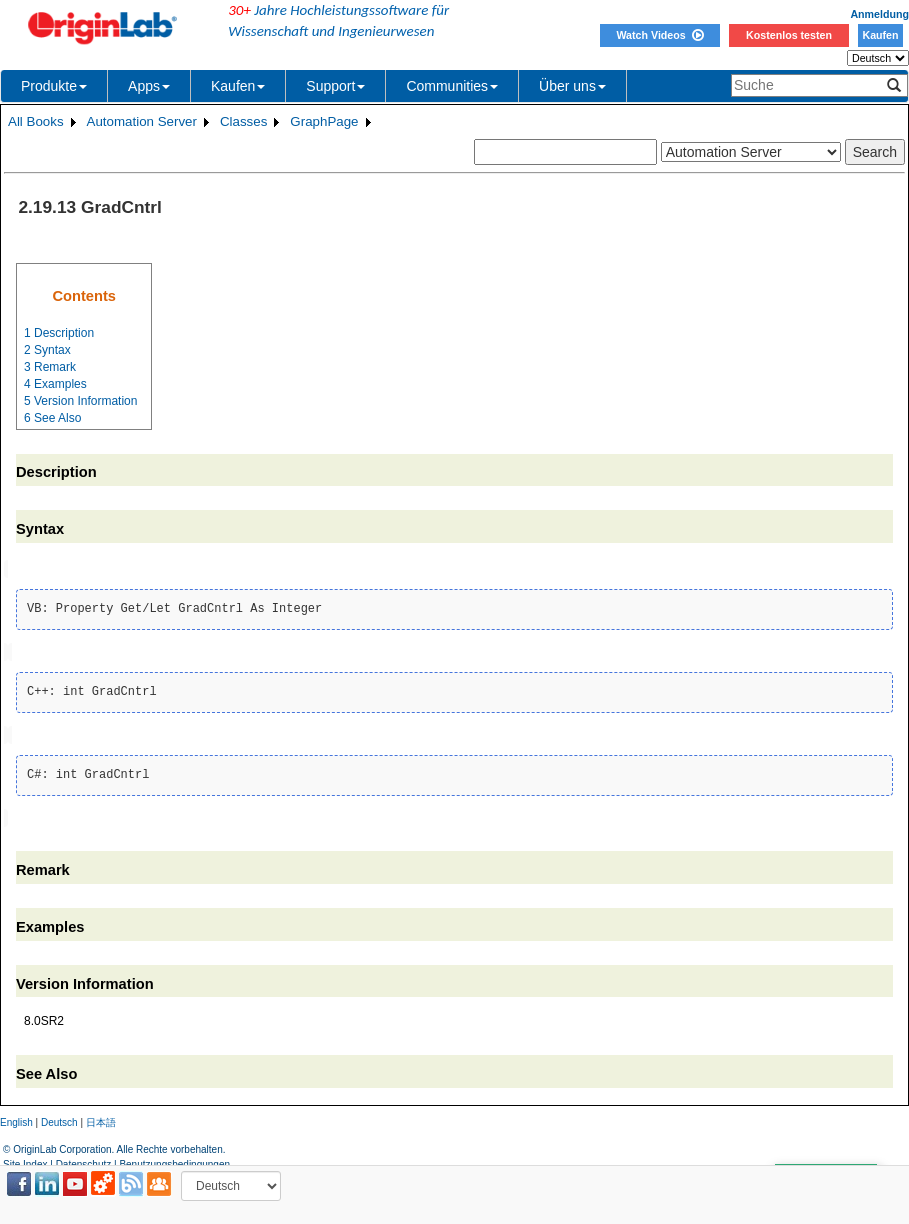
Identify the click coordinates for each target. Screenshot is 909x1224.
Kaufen (880, 35)
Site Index (25, 1159)
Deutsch (59, 1118)
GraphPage (324, 121)
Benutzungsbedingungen (174, 1159)
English (16, 1118)
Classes (243, 121)
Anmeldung (879, 14)
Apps (149, 86)
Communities (452, 86)
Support (335, 86)
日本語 (101, 1118)
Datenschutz (84, 1159)
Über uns (572, 86)
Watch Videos (659, 35)
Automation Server (142, 121)
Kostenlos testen (789, 35)
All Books (36, 121)
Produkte (54, 86)
